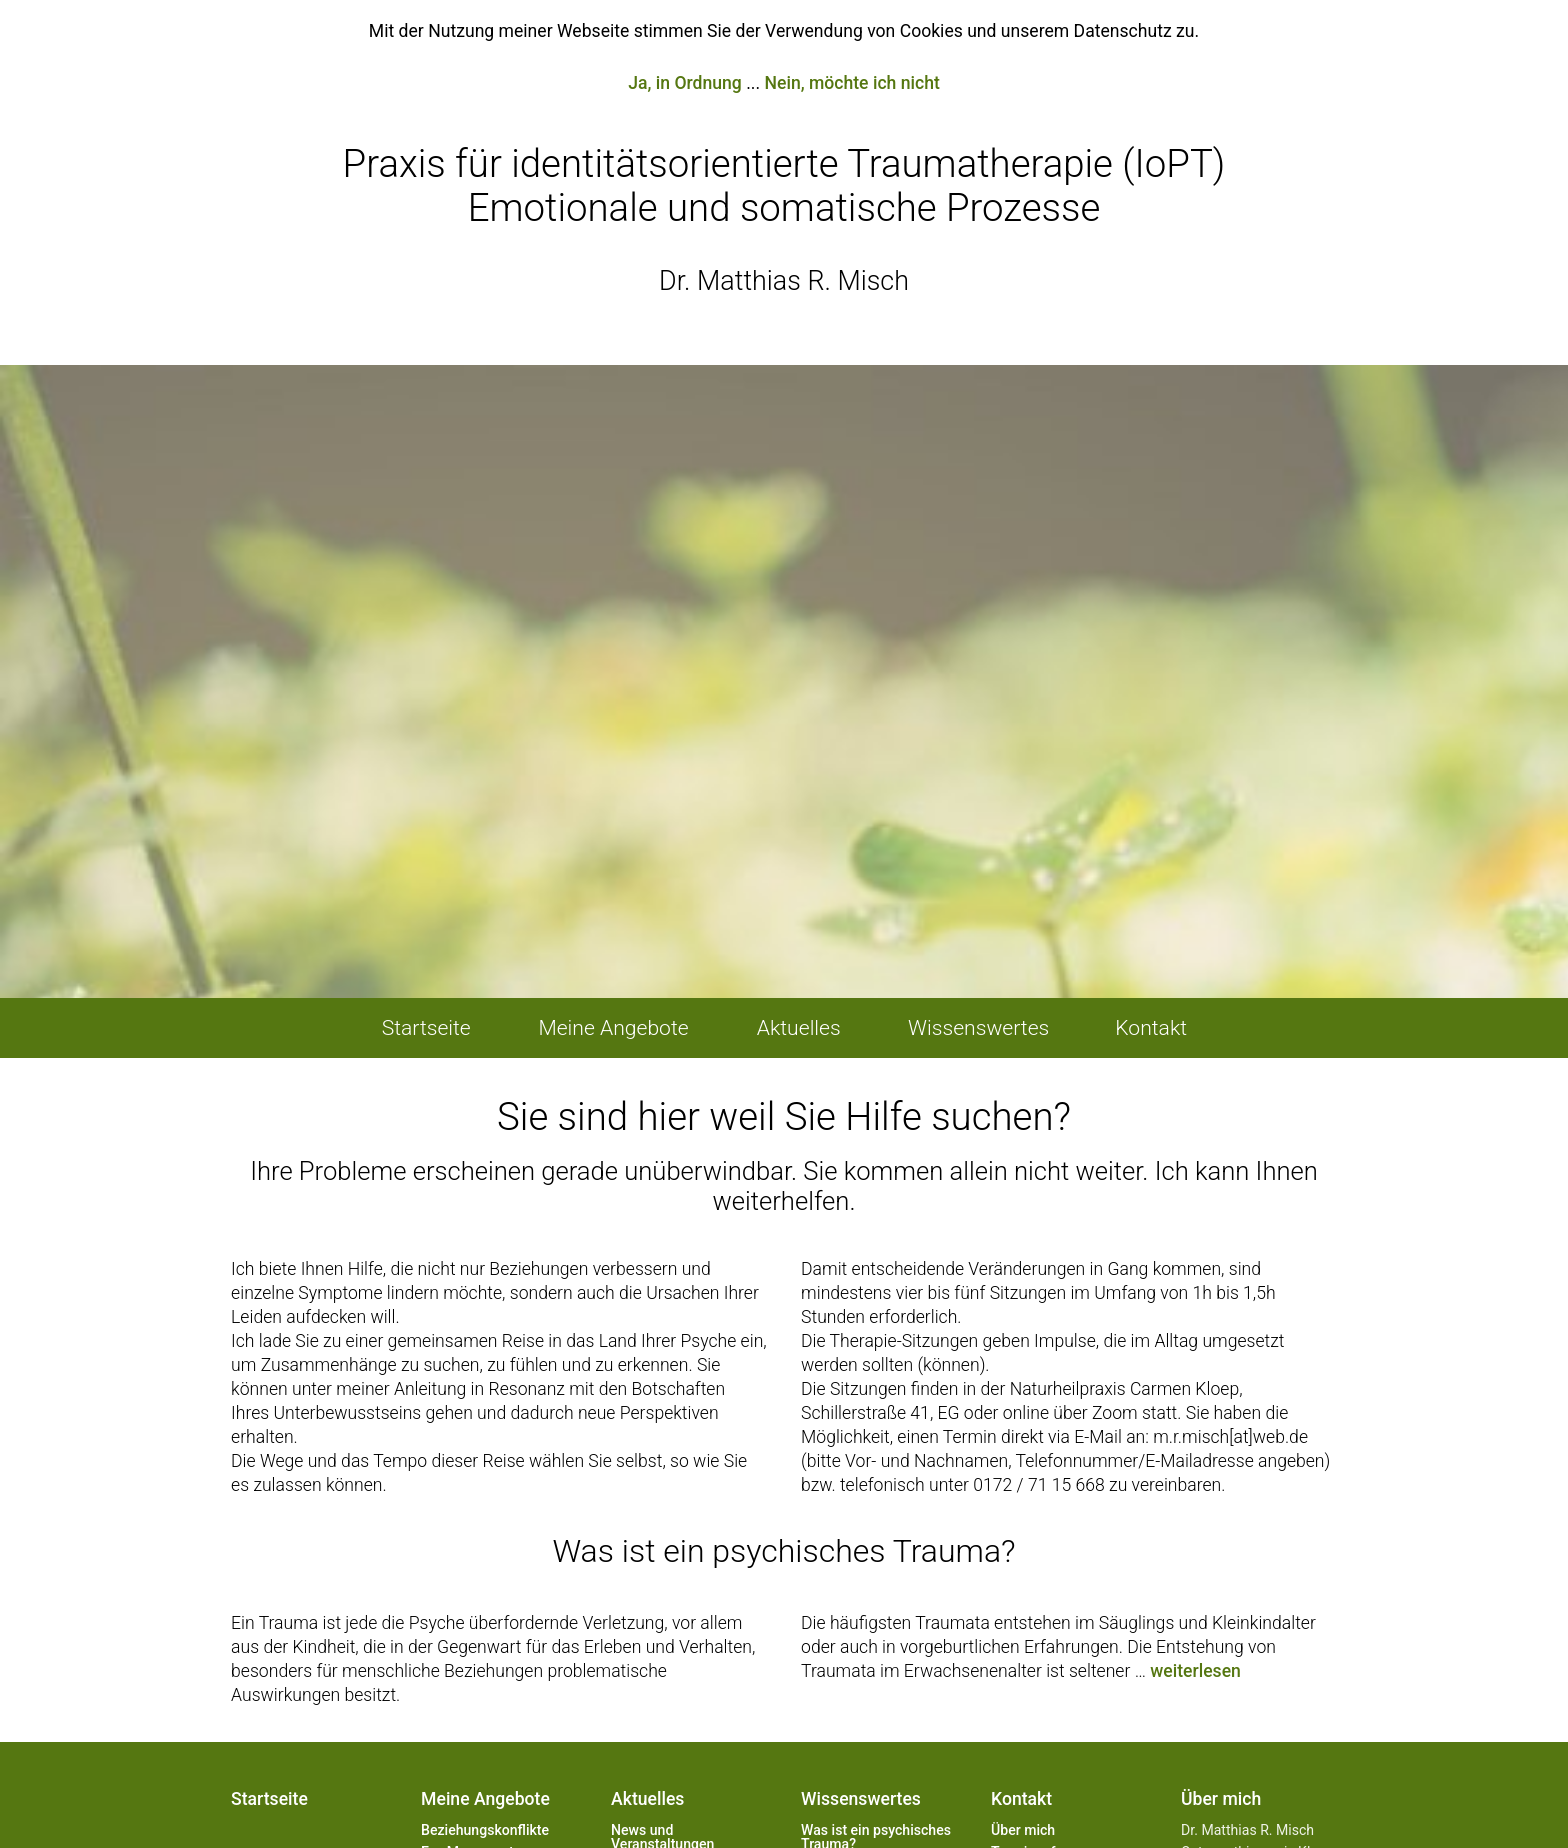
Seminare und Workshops (464, 1638)
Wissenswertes (861, 1434)
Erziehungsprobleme (485, 1537)
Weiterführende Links (1058, 1553)
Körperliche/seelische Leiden (489, 1566)
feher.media (997, 1799)
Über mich (1023, 1465)
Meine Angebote (485, 1434)
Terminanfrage (1037, 1487)
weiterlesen (1195, 1306)
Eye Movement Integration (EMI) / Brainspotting (478, 1501)
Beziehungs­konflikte (485, 1465)
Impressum (1026, 1575)
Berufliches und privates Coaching (497, 1602)
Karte (1008, 1509)
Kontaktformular (1042, 1531)
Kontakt (1021, 1434)
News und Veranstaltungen (662, 1472)
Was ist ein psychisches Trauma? (876, 1472)
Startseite (269, 1434)
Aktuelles (647, 1434)
